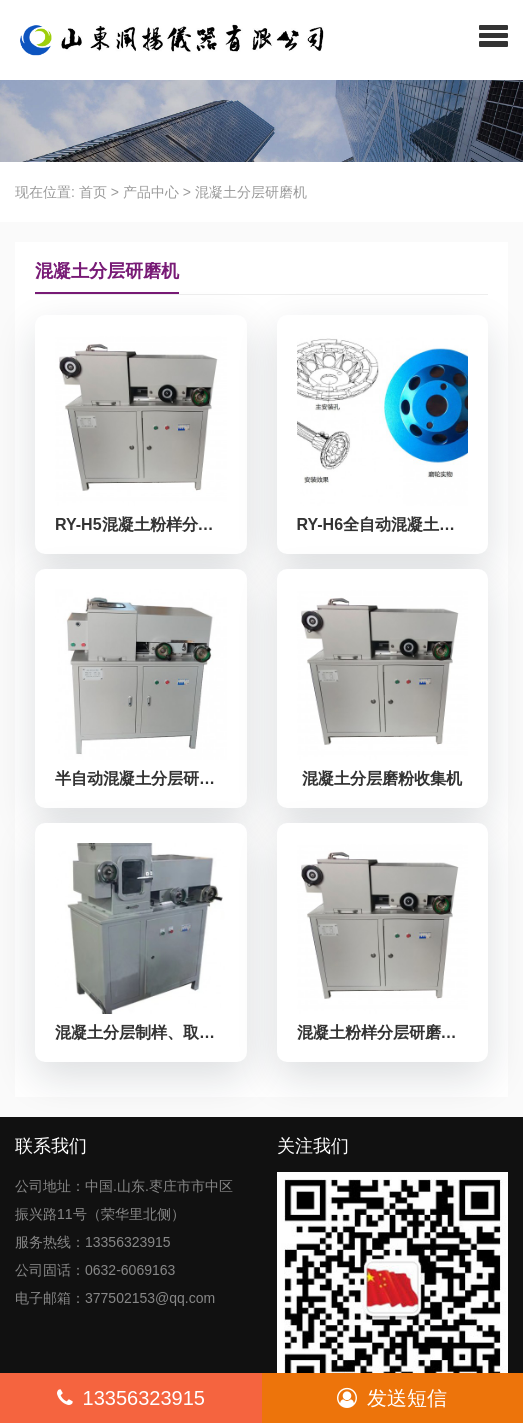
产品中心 (151, 192)
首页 (93, 192)
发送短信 (392, 1398)
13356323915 (131, 1398)
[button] (493, 35)
